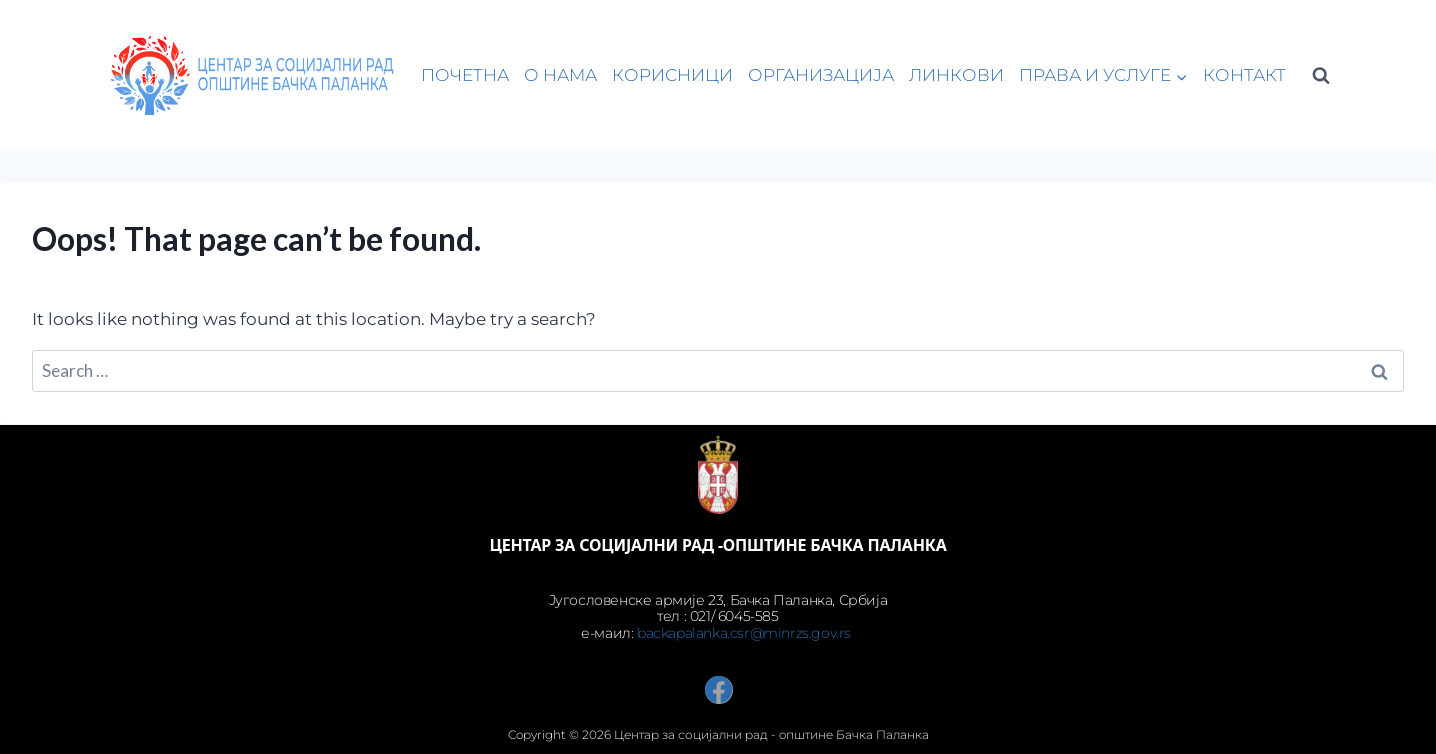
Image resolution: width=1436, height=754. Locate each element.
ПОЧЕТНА (465, 75)
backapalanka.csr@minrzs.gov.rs (746, 633)
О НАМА (560, 75)
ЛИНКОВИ (956, 75)
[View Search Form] (1321, 76)
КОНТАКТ (1244, 75)
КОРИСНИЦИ (672, 75)
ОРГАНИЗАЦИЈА (821, 75)
